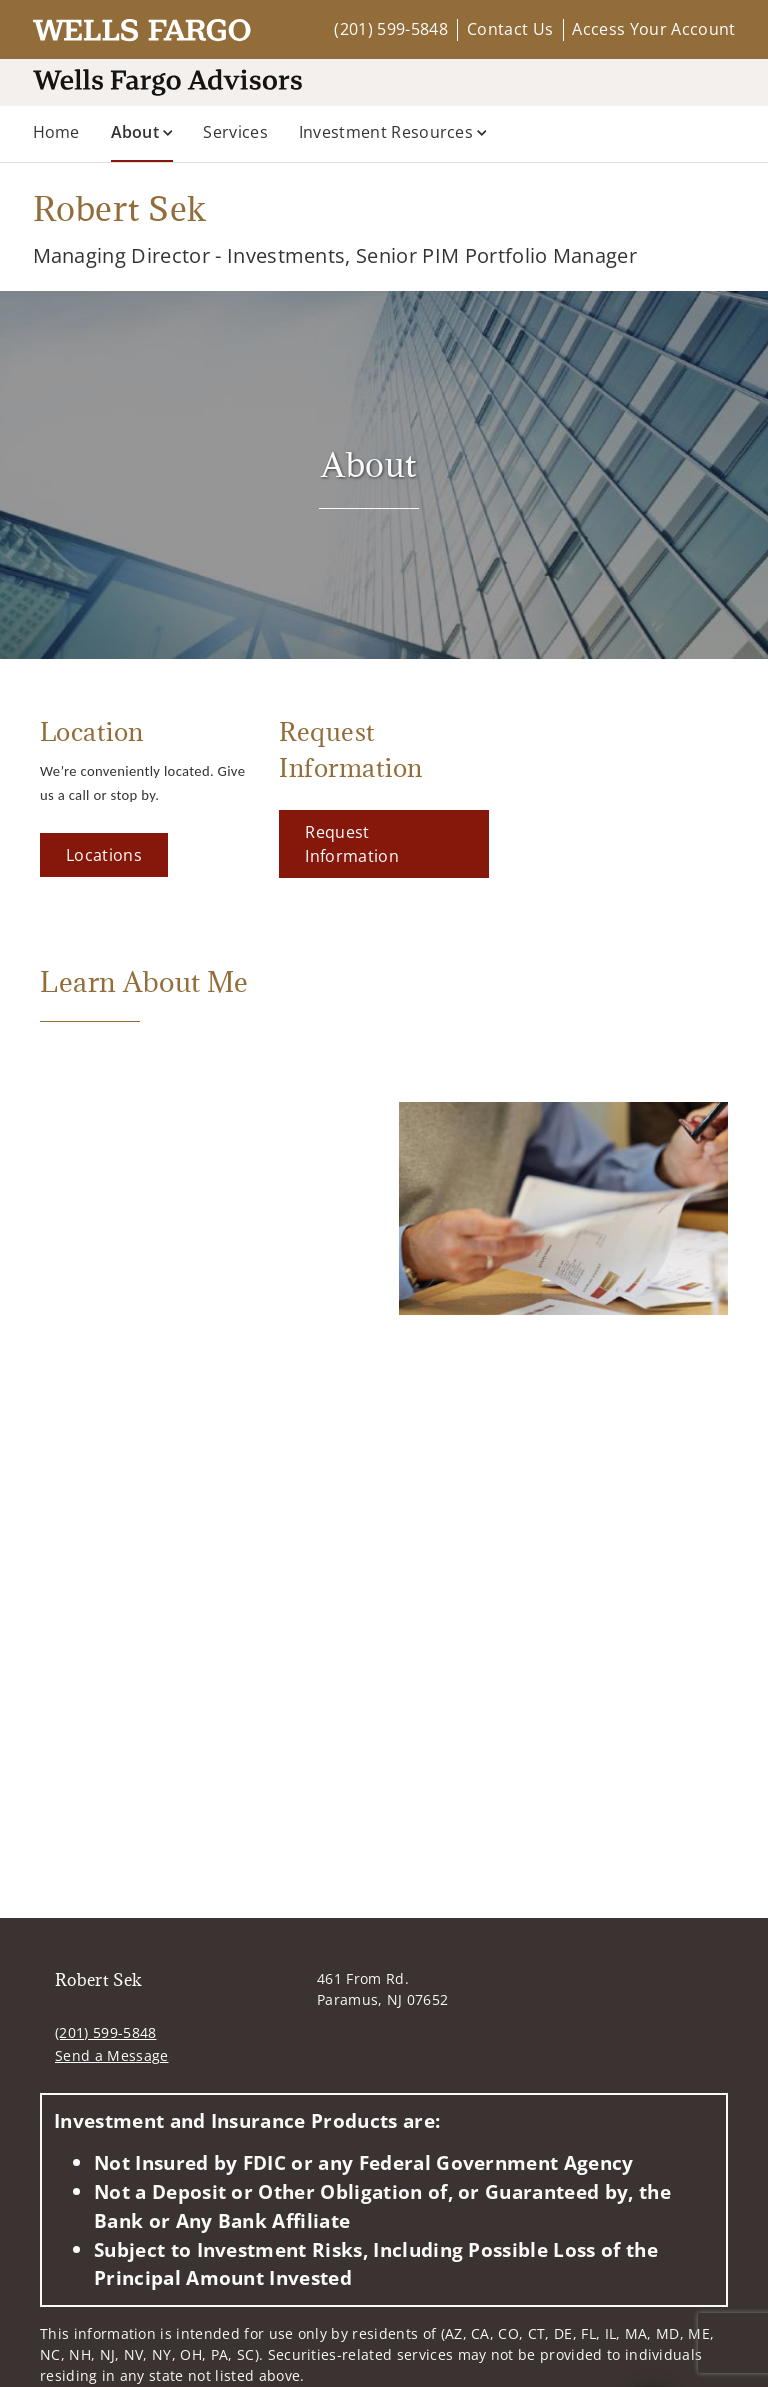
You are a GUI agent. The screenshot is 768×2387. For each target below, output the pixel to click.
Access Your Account (653, 29)
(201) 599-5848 (390, 29)
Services (235, 132)
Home (56, 132)
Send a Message (111, 2055)
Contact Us (510, 29)
